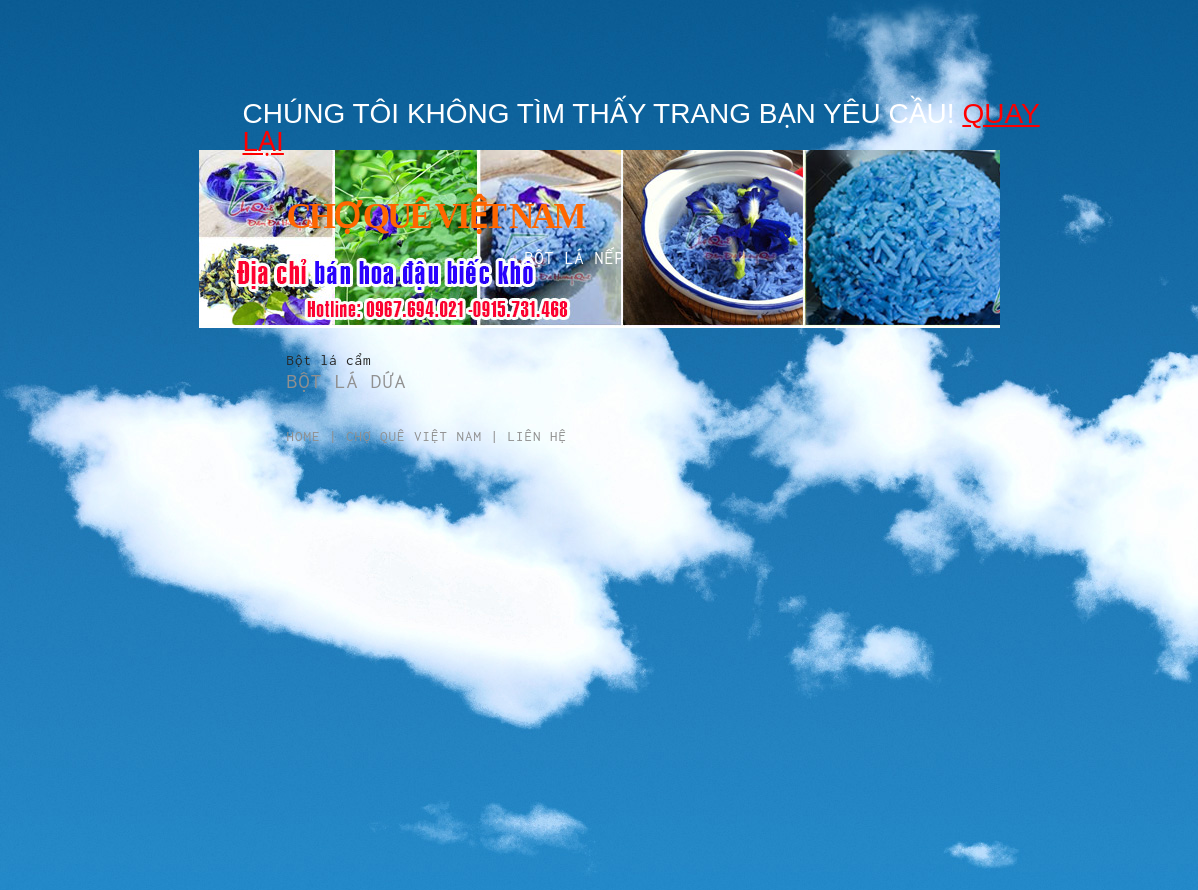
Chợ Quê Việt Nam (414, 436)
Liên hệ (538, 436)
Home (304, 436)
